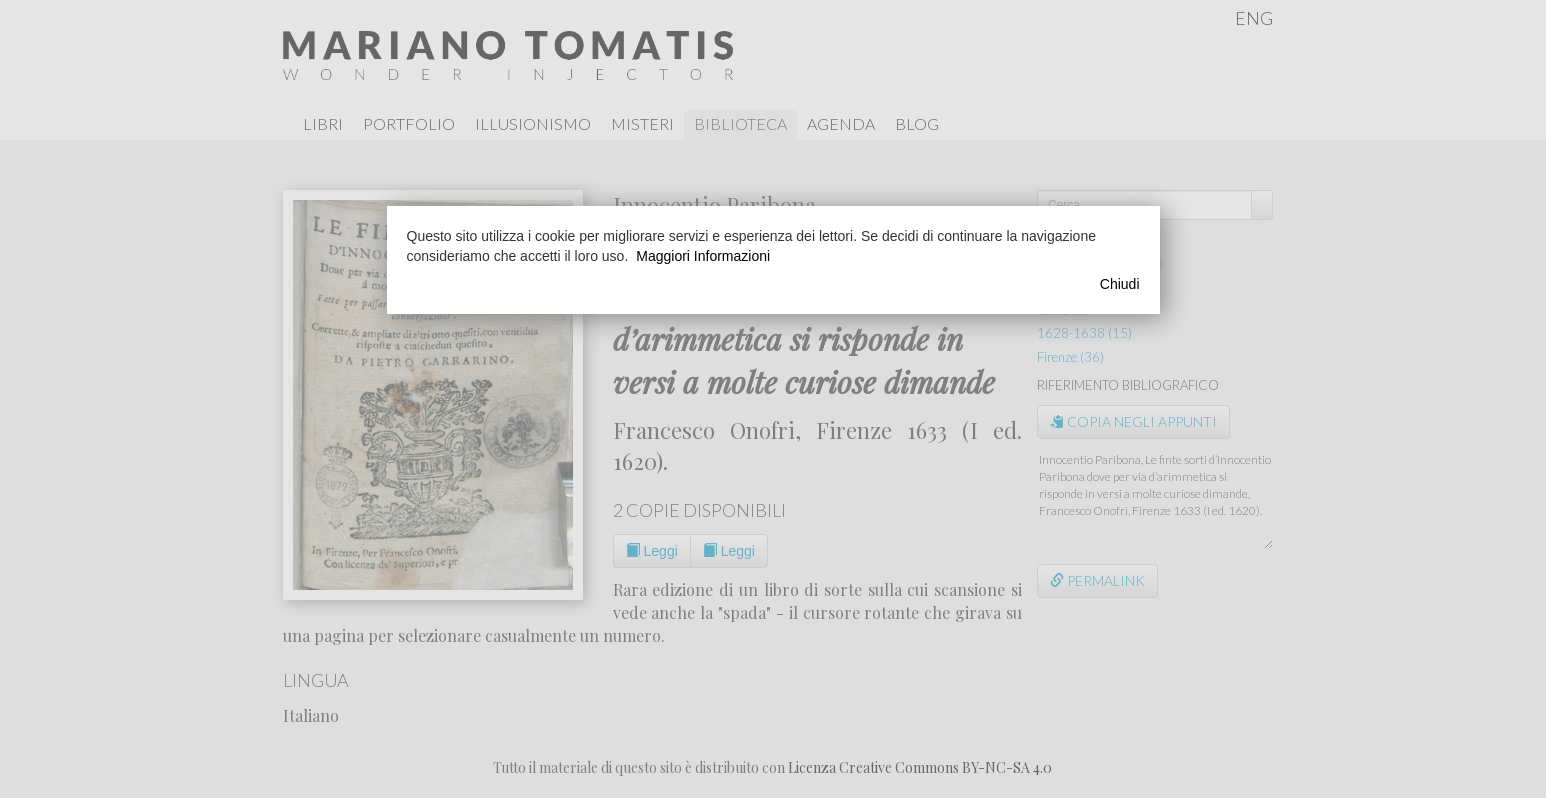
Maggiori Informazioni (703, 256)
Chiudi (1120, 284)
